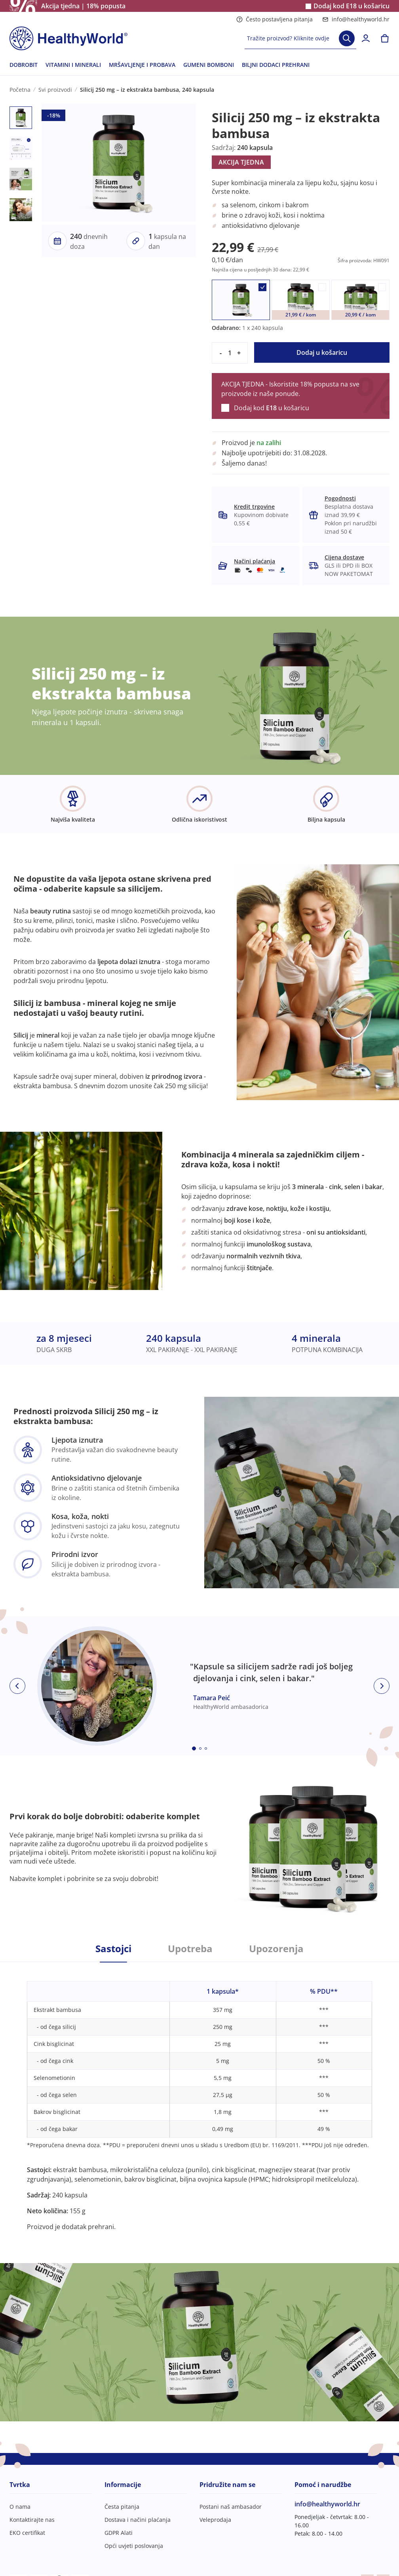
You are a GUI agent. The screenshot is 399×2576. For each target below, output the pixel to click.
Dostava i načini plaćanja (137, 2519)
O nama (20, 2506)
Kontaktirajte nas (32, 2519)
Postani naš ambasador (231, 2506)
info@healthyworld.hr (356, 19)
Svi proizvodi (55, 89)
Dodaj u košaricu (321, 352)
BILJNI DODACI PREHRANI (276, 64)
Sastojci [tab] (113, 1949)
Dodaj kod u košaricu (352, 6)
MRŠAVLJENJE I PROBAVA (142, 64)
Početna (20, 89)
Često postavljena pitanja (274, 19)
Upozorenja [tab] (276, 1949)
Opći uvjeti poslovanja (133, 2545)
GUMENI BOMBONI (208, 64)
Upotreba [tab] (190, 1949)
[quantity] (230, 353)
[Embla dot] (194, 1748)
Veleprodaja (215, 2519)
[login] (365, 38)
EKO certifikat (27, 2532)
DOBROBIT (24, 64)
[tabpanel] (199, 2096)
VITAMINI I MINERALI (73, 64)
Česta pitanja (121, 2506)
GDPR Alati (118, 2532)
